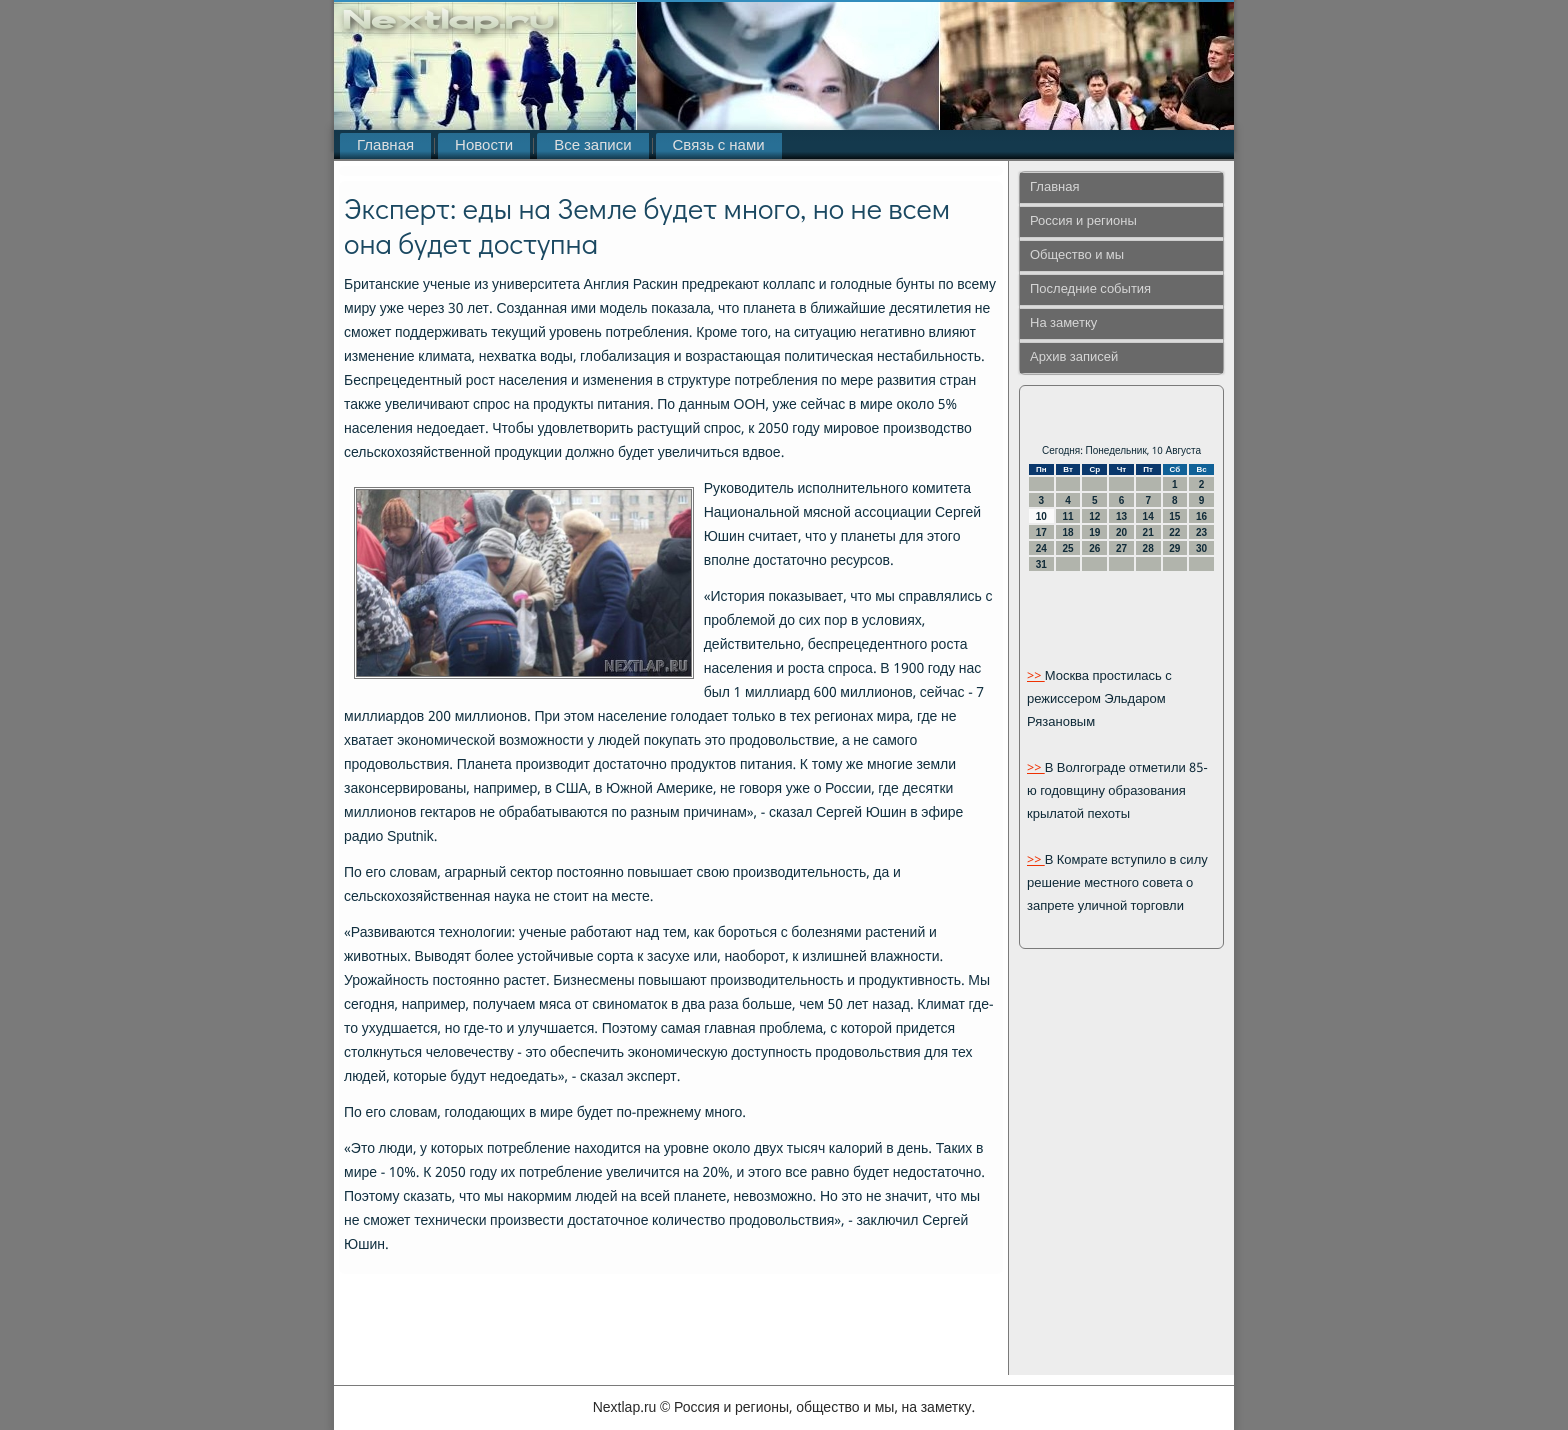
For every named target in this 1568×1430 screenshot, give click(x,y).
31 (1041, 564)
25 (1067, 548)
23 (1201, 532)
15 (1174, 516)
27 (1121, 548)
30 (1201, 548)
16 (1201, 516)
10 (1041, 516)
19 (1094, 532)
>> (1036, 676)
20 (1121, 532)
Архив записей (1074, 357)
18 (1067, 532)
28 (1148, 548)
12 (1094, 516)
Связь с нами (719, 146)
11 (1067, 516)
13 (1121, 516)
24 (1041, 548)
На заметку (1063, 323)
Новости (484, 146)
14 (1148, 516)
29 (1174, 548)
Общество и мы (1077, 255)
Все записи (592, 146)
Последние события (1090, 289)
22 (1174, 532)
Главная (385, 146)
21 (1148, 532)
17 (1041, 532)
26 (1094, 548)
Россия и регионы (1083, 221)
